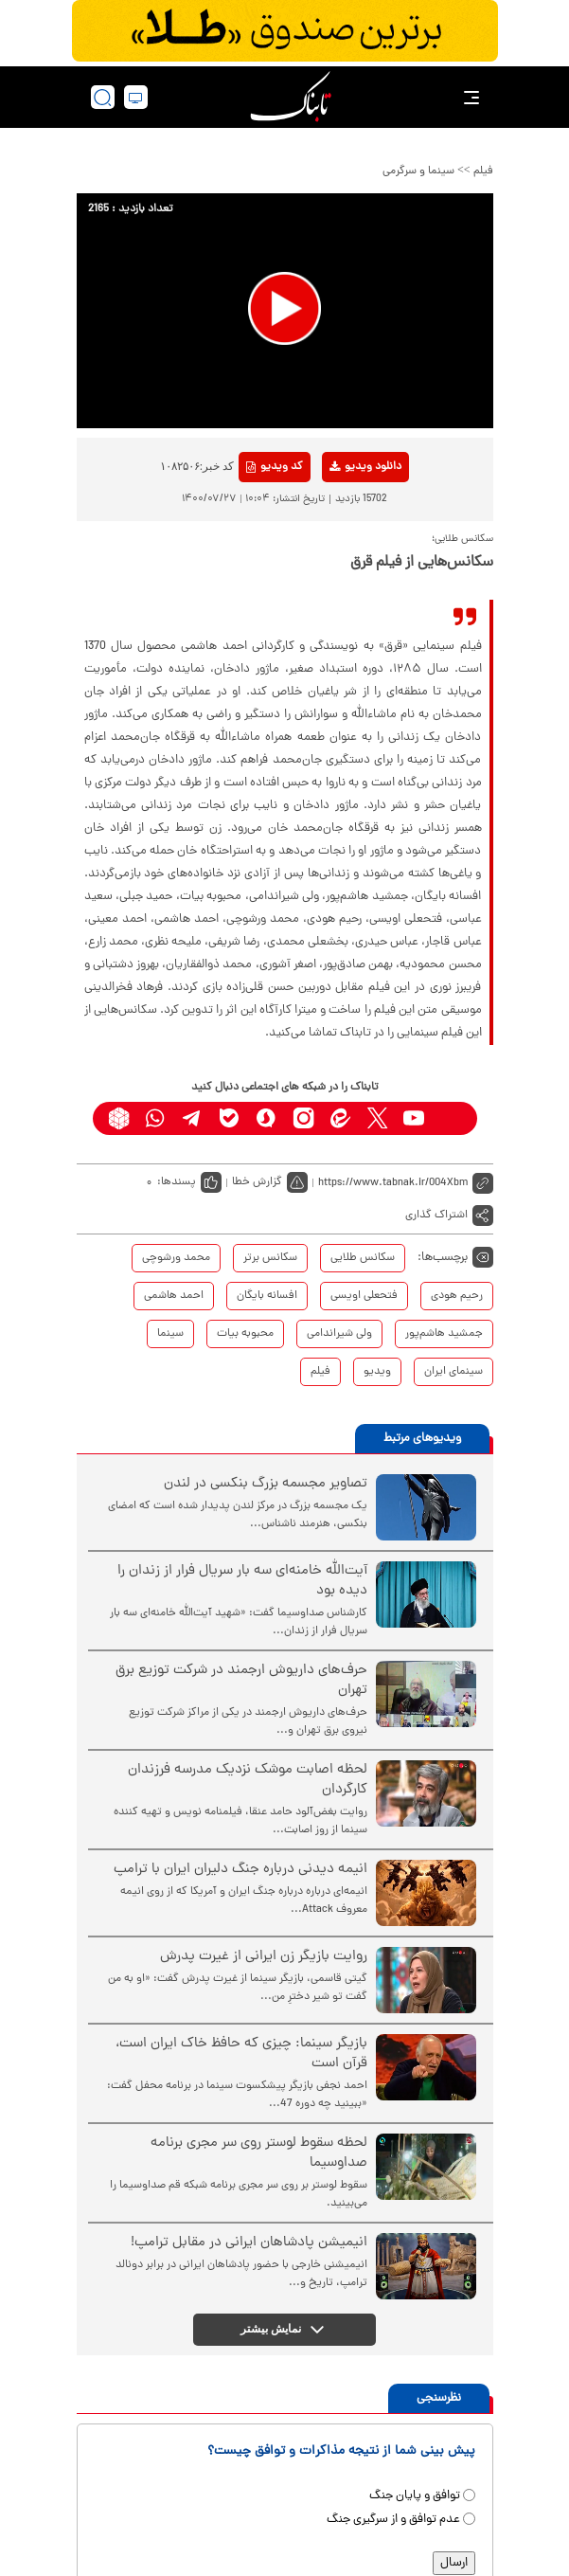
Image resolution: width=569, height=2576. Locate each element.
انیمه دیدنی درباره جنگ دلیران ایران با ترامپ (240, 1870)
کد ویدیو (274, 467)
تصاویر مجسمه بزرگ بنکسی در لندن (265, 1484)
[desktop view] (136, 97)
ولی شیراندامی (339, 1333)
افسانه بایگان (267, 1296)
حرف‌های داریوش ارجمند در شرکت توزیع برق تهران (241, 1681)
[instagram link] (303, 1118)
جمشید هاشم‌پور (444, 1333)
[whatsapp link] (156, 1118)
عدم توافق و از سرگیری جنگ (393, 2520)
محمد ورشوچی (176, 1258)
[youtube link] (414, 1118)
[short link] (405, 1183)
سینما (170, 1333)
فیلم (483, 171)
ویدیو (377, 1371)
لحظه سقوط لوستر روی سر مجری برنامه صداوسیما (259, 2153)
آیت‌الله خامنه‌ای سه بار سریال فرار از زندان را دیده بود (242, 1581)
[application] (285, 310)
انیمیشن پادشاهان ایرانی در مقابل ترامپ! (249, 2243)
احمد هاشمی (174, 1296)
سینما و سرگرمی (418, 171)
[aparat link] (451, 1118)
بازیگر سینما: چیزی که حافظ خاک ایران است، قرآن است (241, 2054)
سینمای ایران (453, 1371)
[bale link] (229, 1118)
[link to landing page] (290, 97)
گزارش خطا (257, 1182)
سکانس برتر (270, 1258)
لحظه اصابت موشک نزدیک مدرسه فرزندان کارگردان (247, 1780)
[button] (284, 308)
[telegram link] (192, 1118)
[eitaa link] (340, 1118)
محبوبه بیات (245, 1333)
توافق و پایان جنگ (414, 2496)
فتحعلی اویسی (364, 1296)
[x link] (377, 1118)
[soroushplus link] (266, 1118)
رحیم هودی (457, 1296)
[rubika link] (119, 1118)
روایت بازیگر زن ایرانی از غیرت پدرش (263, 1957)
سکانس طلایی (362, 1258)
